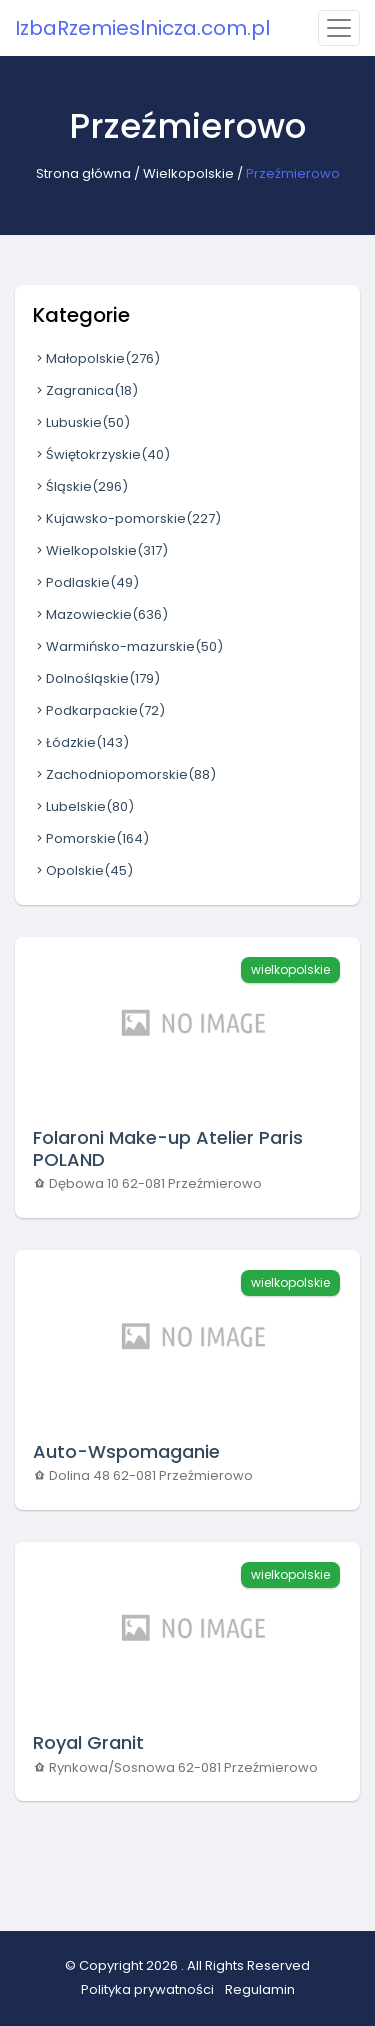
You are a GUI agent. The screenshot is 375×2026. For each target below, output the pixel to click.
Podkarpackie (99, 710)
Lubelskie (83, 806)
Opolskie (83, 870)
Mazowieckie (100, 614)
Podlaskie (86, 582)
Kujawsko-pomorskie (127, 518)
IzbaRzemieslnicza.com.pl (142, 28)
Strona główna (83, 173)
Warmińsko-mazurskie (128, 646)
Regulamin (260, 1989)
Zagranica (85, 390)
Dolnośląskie (96, 678)
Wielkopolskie (188, 173)
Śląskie (80, 486)
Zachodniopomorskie (124, 774)
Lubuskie (81, 422)
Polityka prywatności (147, 1989)
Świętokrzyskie (101, 454)
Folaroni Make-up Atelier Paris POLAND (168, 1148)
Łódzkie (81, 742)
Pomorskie (91, 838)
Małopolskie (96, 358)
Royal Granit (88, 1742)
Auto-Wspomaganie (126, 1451)
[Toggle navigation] (339, 28)
